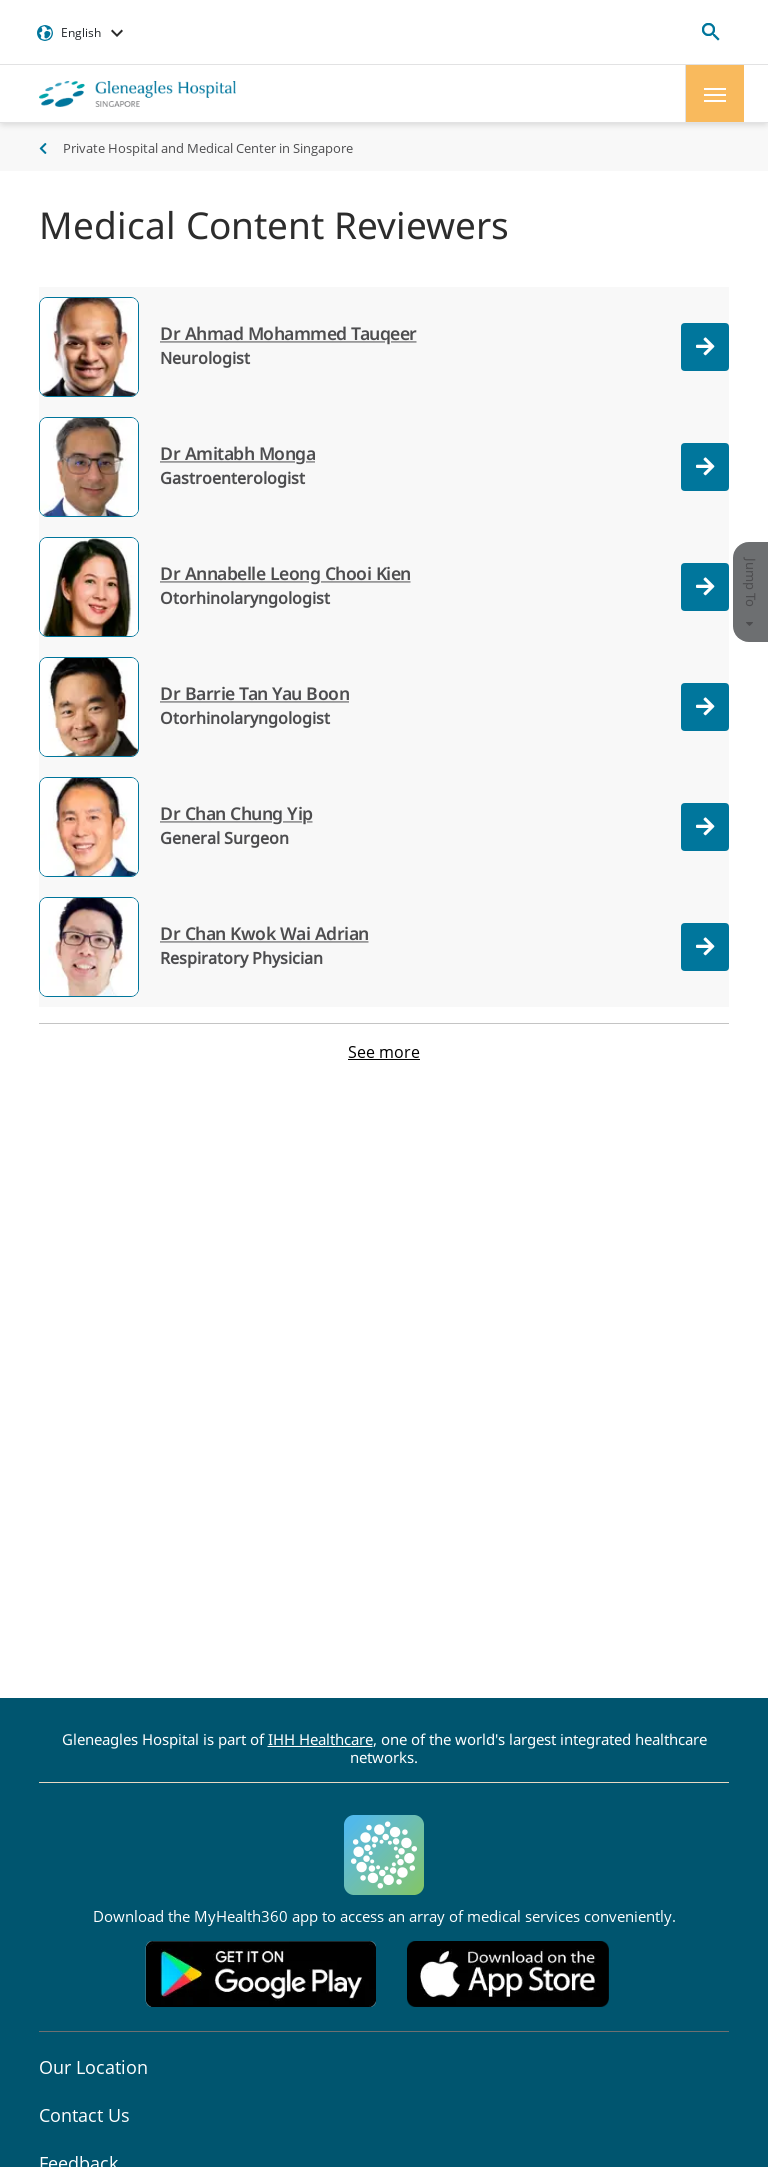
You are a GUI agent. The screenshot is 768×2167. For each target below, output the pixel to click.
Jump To (751, 591)
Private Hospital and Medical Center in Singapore (208, 148)
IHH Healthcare (320, 1739)
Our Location (93, 2067)
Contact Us (84, 2115)
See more (384, 1052)
